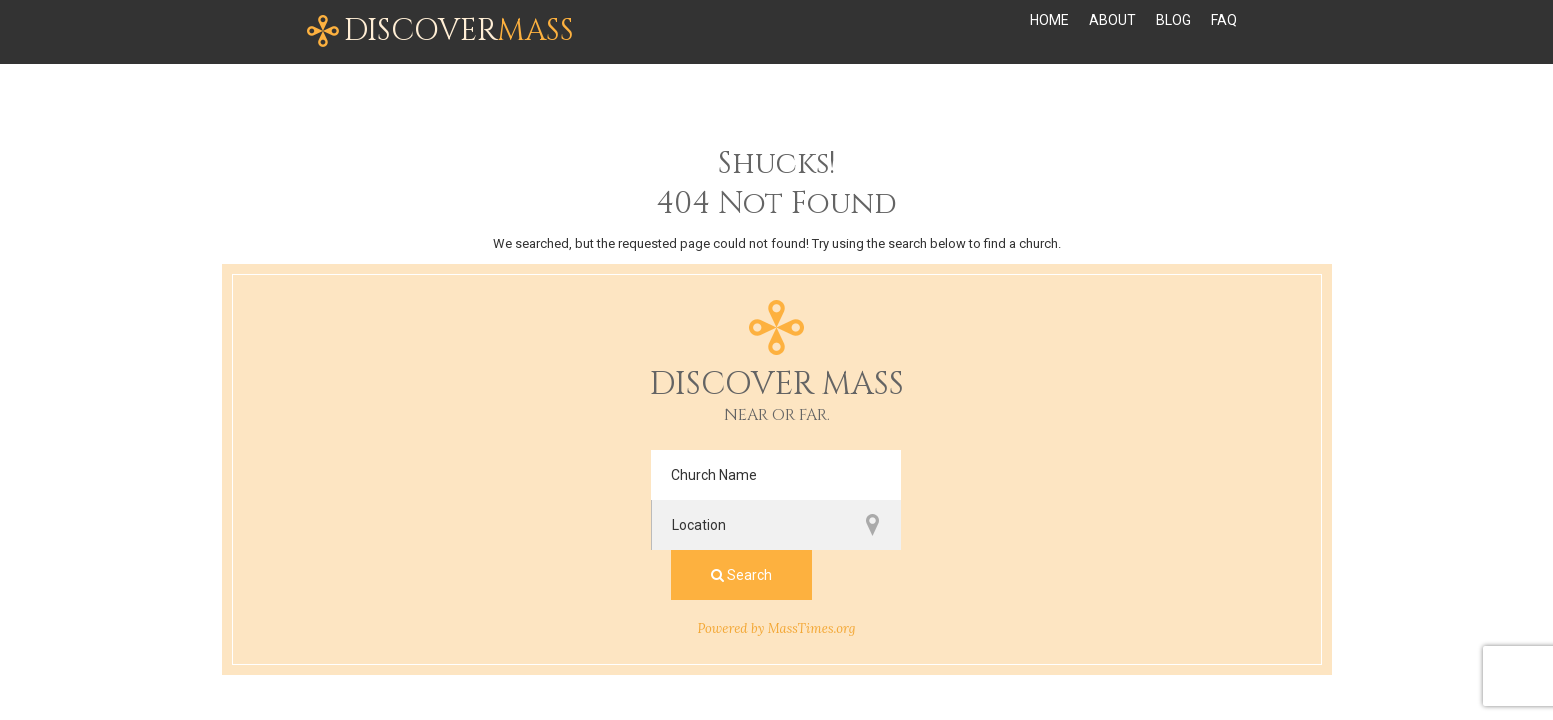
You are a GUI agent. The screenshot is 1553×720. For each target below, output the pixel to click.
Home (1049, 32)
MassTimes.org (812, 528)
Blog (1173, 32)
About (1112, 32)
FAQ (1224, 32)
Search (1036, 475)
